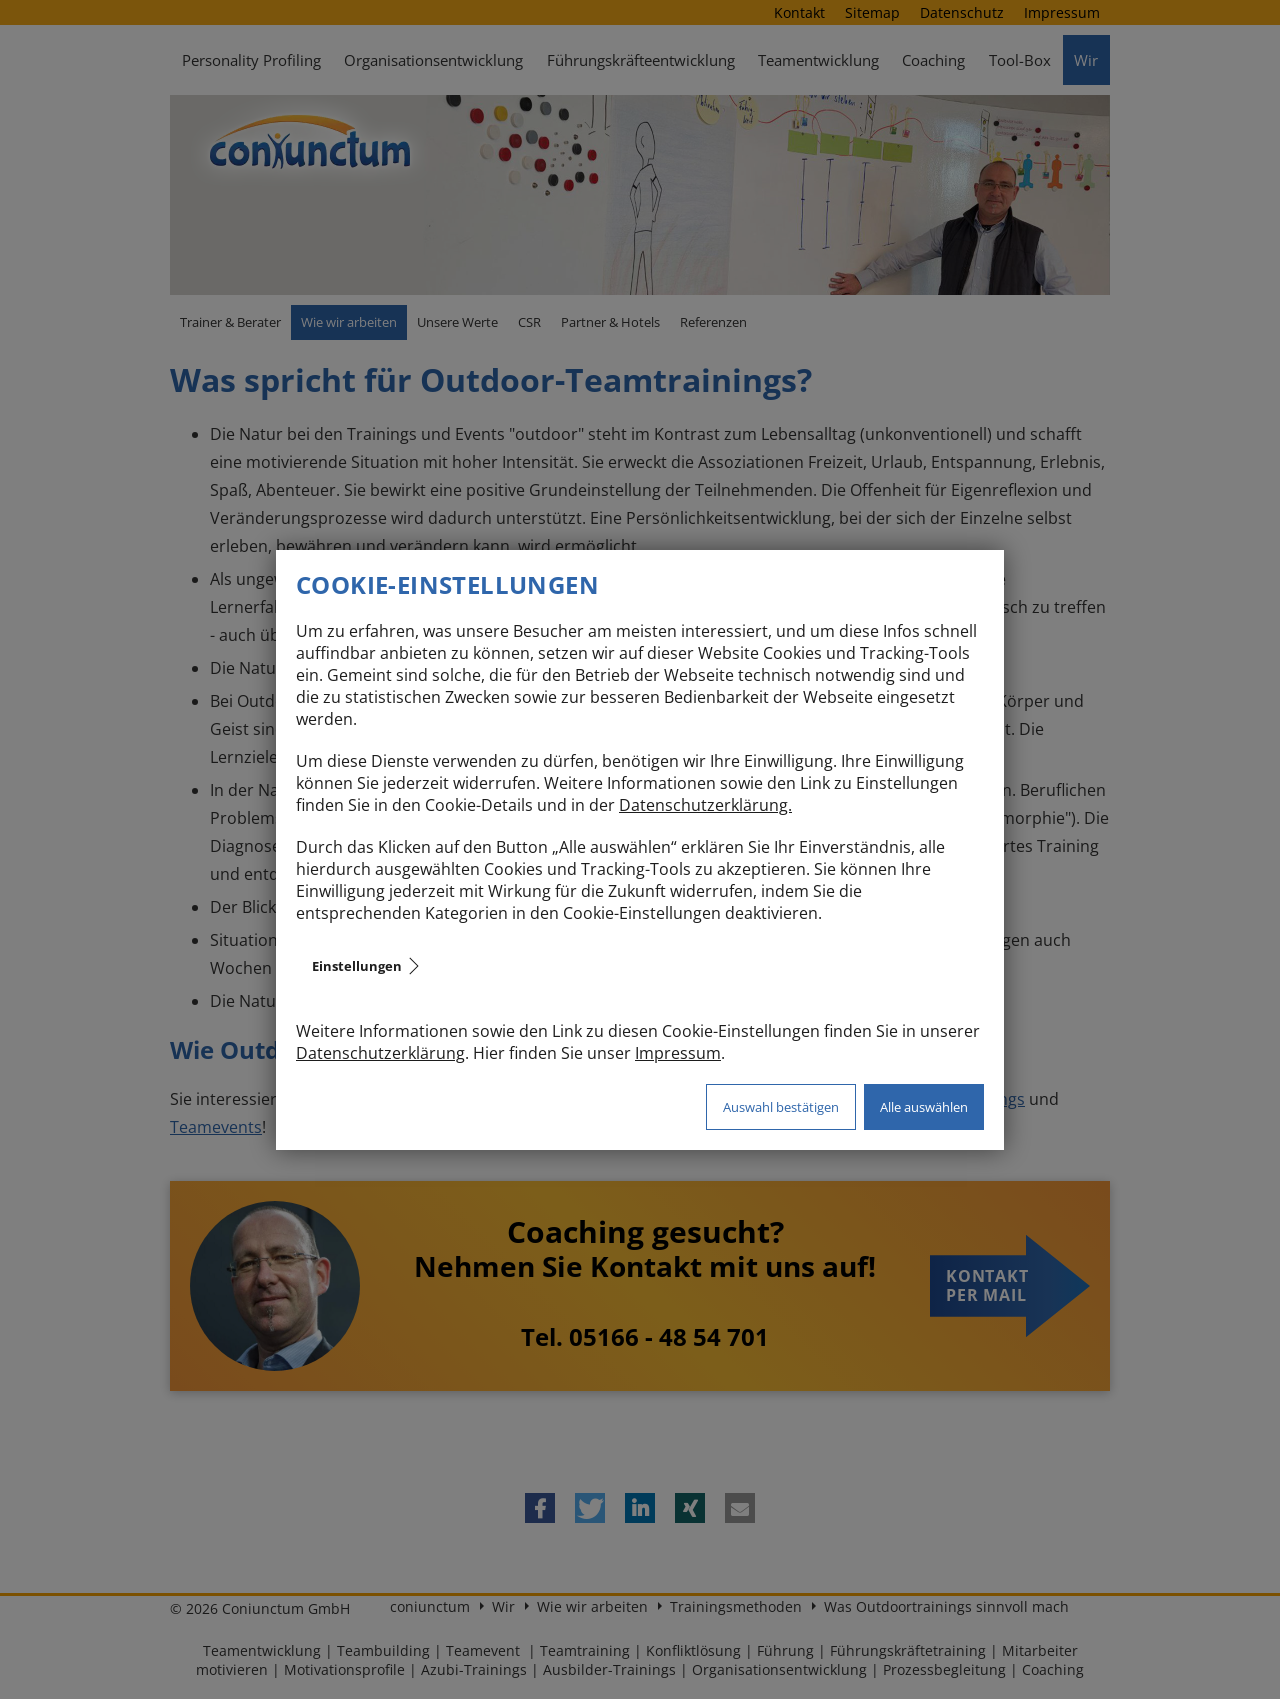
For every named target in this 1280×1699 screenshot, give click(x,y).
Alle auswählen (924, 1107)
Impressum (678, 1053)
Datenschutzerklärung (380, 1053)
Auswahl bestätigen (781, 1107)
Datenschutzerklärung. (705, 805)
